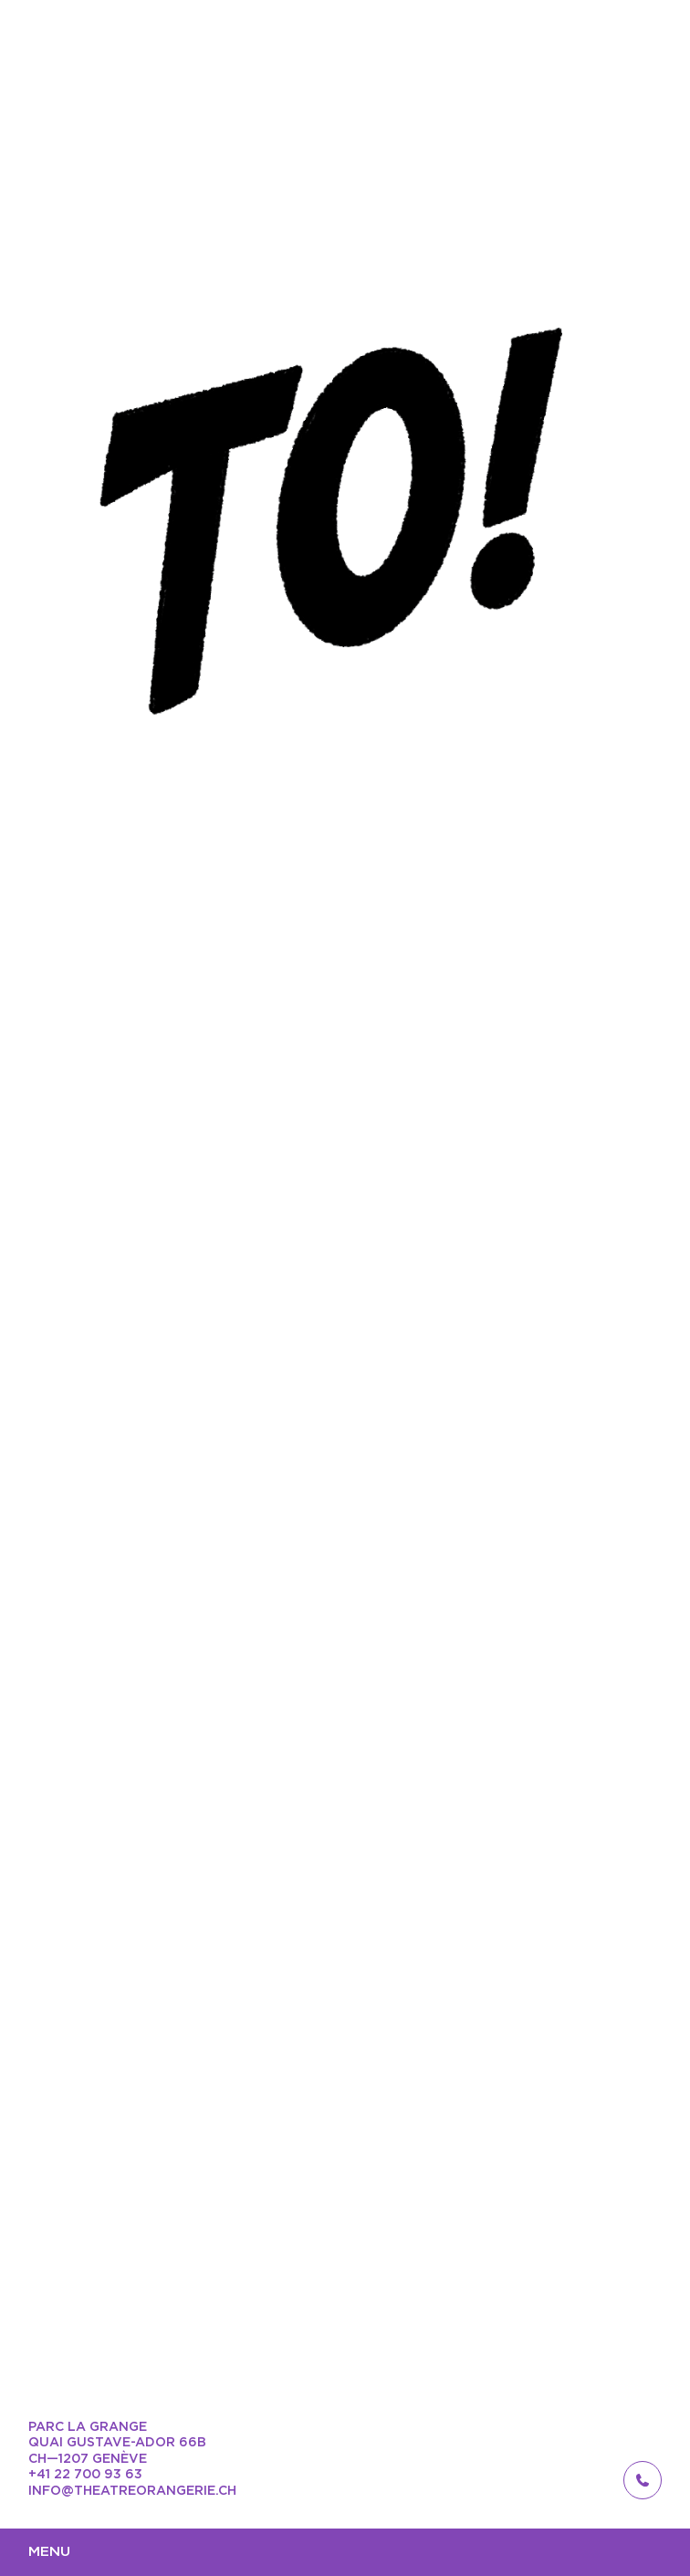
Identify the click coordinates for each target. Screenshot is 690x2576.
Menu (49, 2552)
